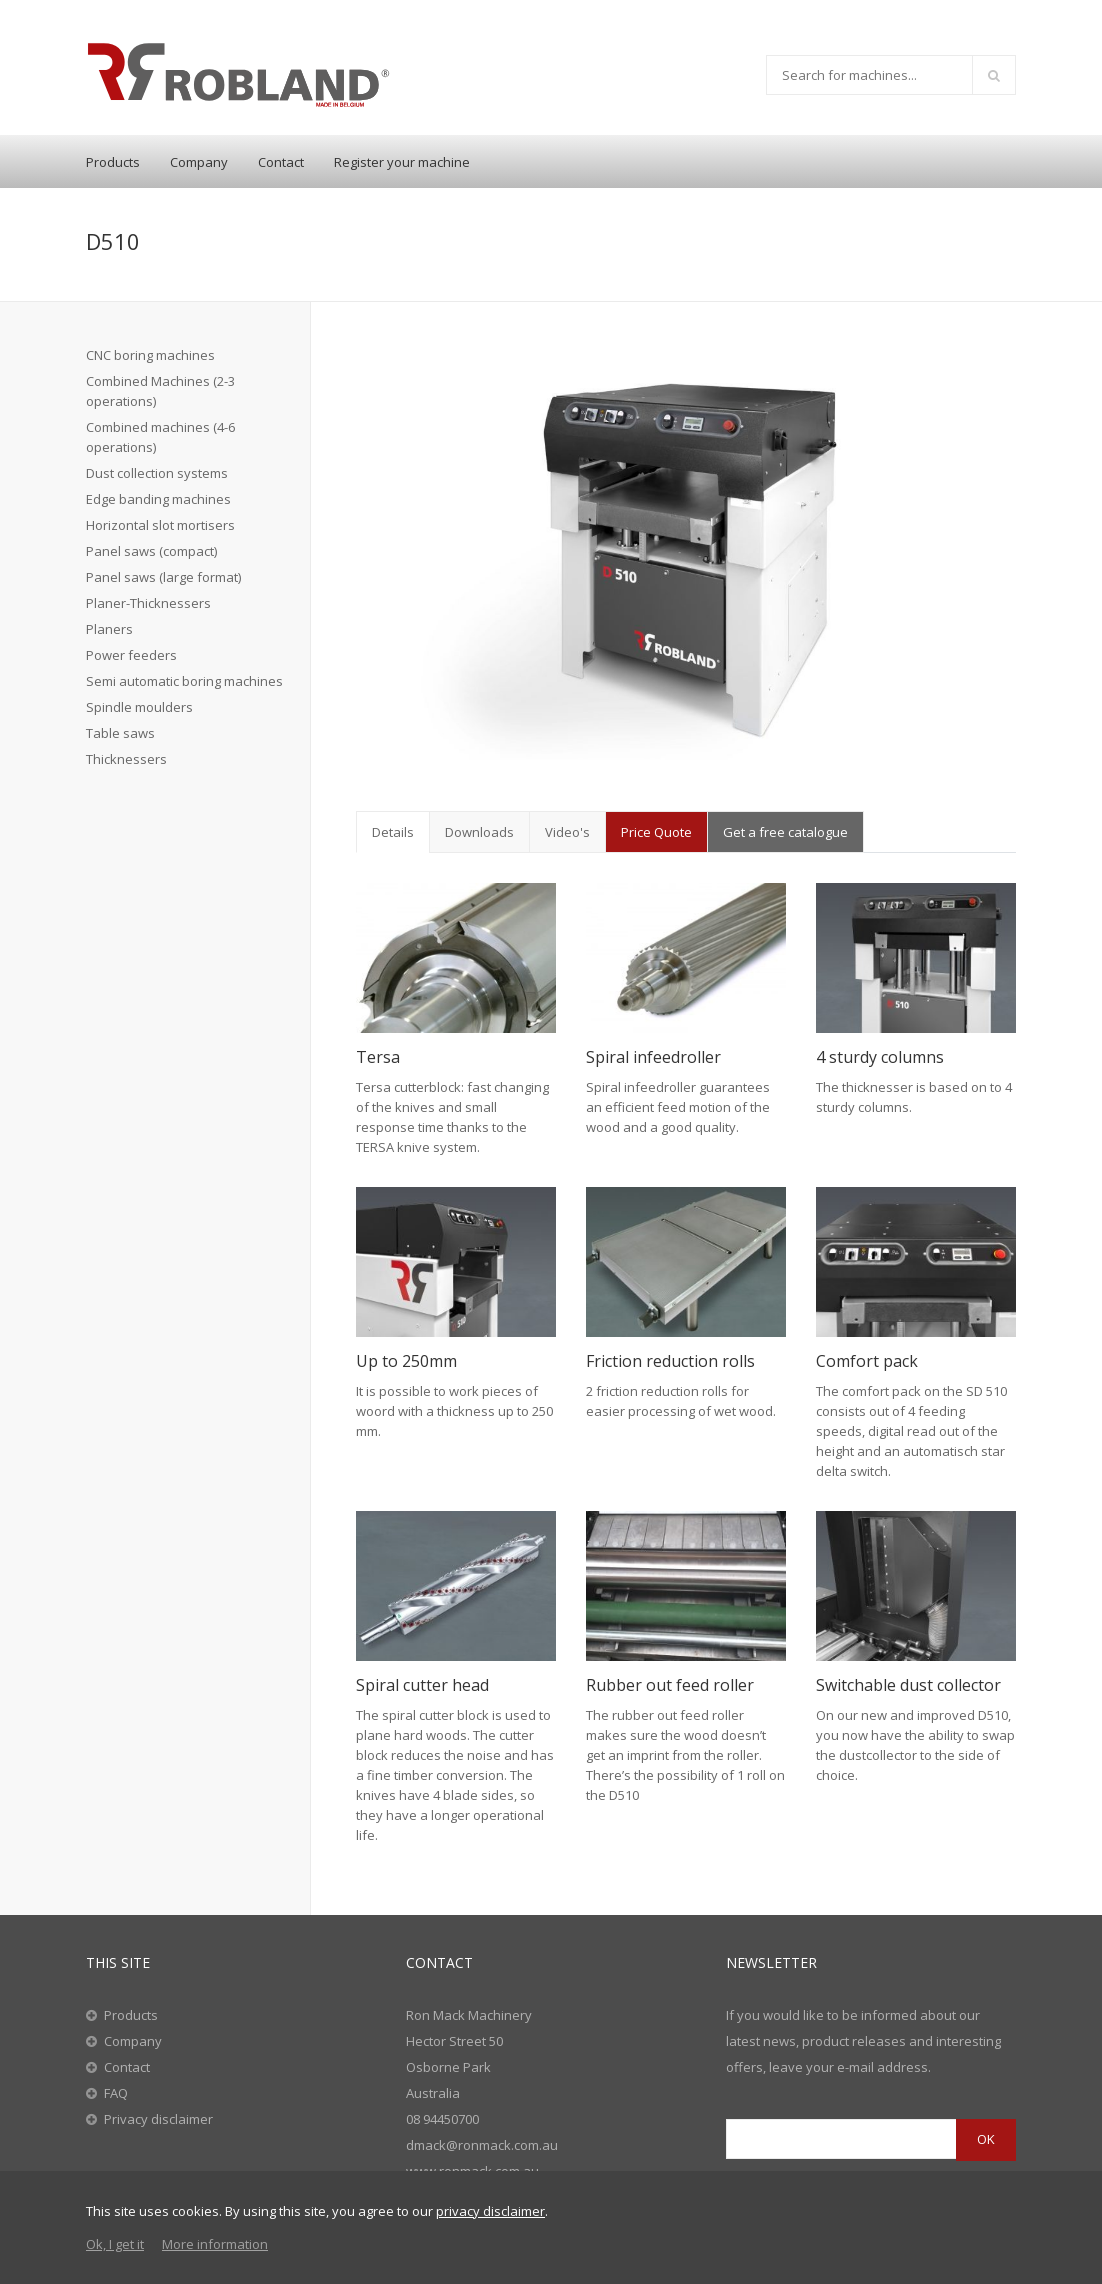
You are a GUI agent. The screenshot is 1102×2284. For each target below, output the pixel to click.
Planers (109, 629)
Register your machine (402, 162)
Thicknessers (126, 759)
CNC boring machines (150, 355)
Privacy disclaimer (158, 2119)
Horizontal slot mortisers (160, 525)
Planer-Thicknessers (148, 603)
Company (199, 162)
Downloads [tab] (479, 832)
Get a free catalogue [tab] (785, 832)
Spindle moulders (139, 707)
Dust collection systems (157, 473)
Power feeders (131, 655)
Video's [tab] (567, 832)
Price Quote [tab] (656, 832)
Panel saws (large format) (163, 577)
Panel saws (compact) (151, 551)
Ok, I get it (115, 2244)
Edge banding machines (158, 499)
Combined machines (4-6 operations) (160, 437)
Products (113, 162)
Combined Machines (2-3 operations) (160, 391)
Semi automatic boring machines (184, 681)
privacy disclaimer (490, 2211)
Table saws (120, 733)
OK (986, 2139)
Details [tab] (393, 832)
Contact (281, 162)
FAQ (116, 2093)
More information (215, 2244)
